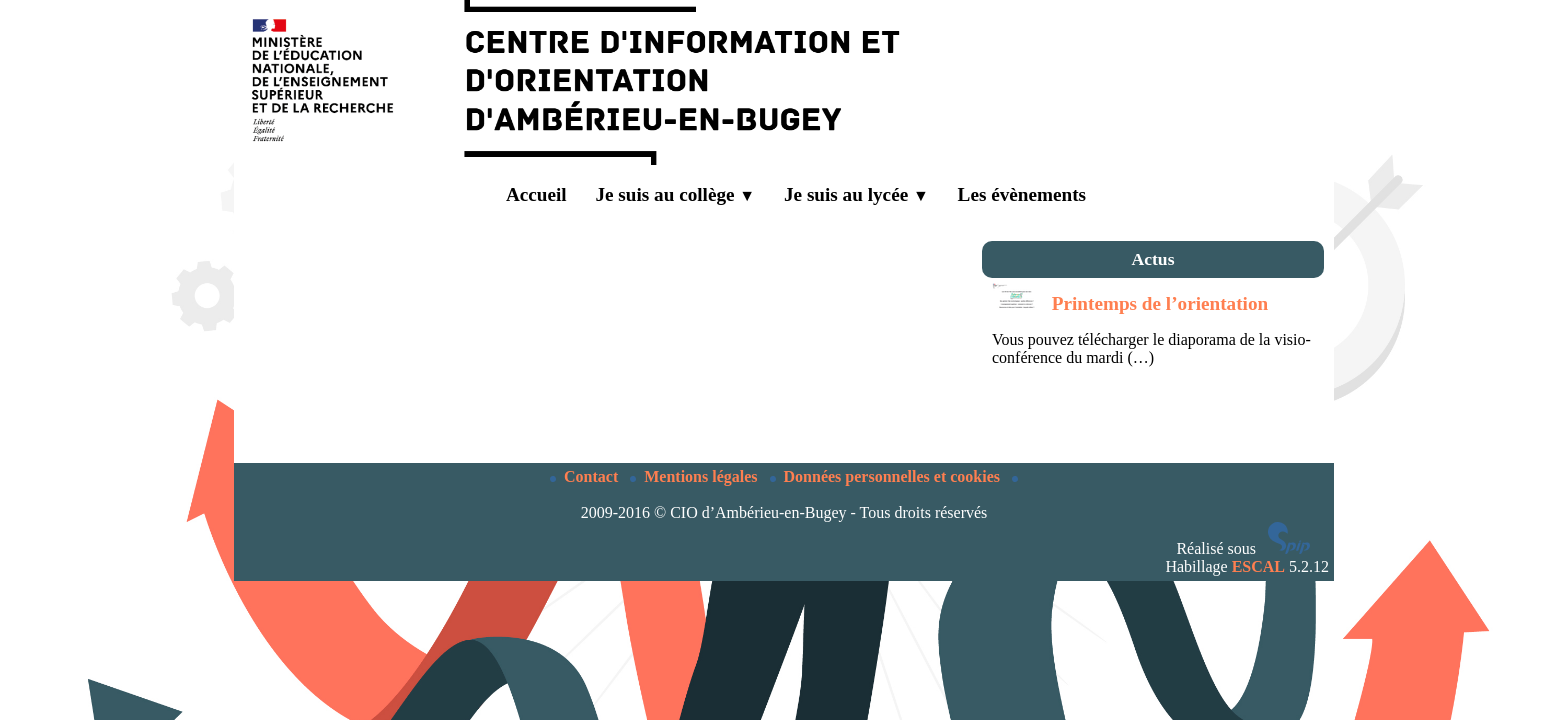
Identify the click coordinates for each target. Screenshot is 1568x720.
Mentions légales (695, 476)
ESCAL (1258, 566)
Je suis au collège (675, 194)
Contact (586, 476)
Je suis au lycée (856, 194)
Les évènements (1022, 194)
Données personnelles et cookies (887, 476)
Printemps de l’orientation (1160, 303)
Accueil (521, 195)
